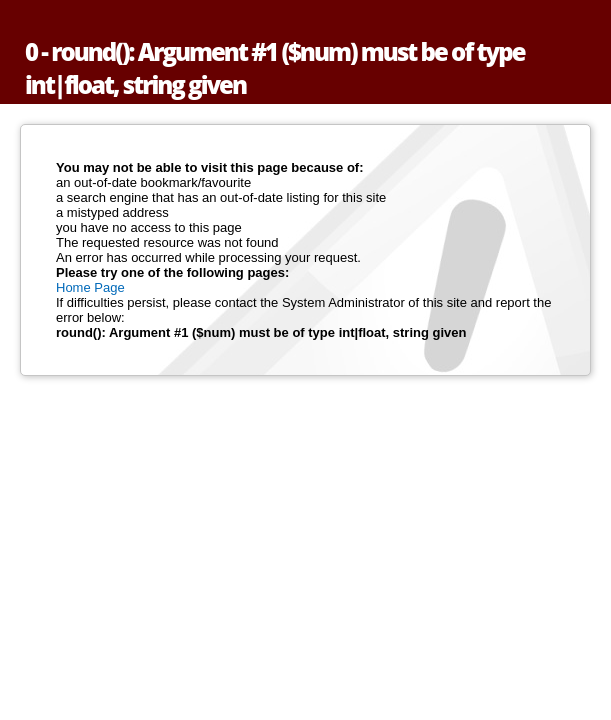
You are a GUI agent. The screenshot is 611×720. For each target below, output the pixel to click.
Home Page (90, 287)
